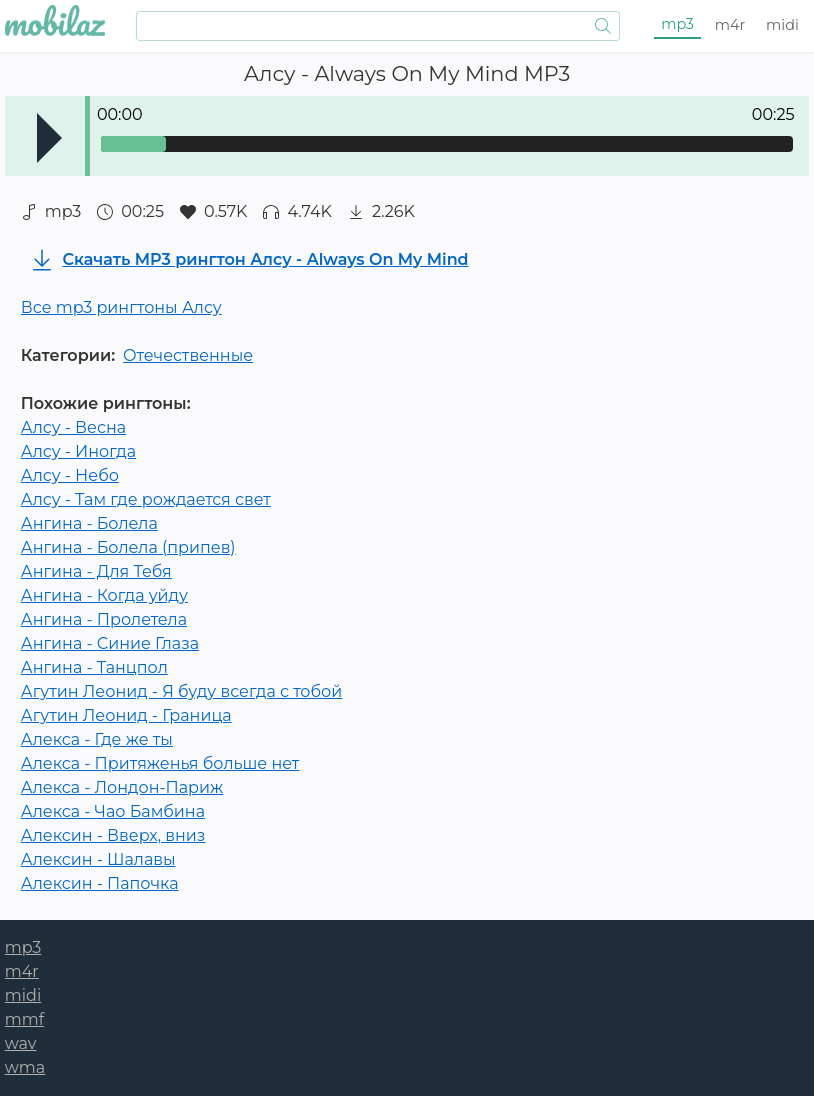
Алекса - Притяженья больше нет (160, 763)
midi (782, 25)
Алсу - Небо (70, 475)
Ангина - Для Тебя (96, 571)
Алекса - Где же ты (97, 739)
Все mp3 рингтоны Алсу (121, 307)
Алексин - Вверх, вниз (113, 835)
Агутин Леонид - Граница (126, 715)
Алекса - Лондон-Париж (122, 787)
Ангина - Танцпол (94, 667)
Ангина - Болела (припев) (128, 547)
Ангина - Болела (89, 523)
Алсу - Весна (73, 427)
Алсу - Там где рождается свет (146, 499)
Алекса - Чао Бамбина (113, 811)
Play (49, 138)
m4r (730, 25)
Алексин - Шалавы (98, 859)
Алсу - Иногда (78, 451)
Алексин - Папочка (100, 883)
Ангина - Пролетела (104, 619)
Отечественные (188, 355)
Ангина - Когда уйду (104, 595)
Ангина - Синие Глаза (110, 643)
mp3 (677, 24)
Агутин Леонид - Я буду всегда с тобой (181, 691)
